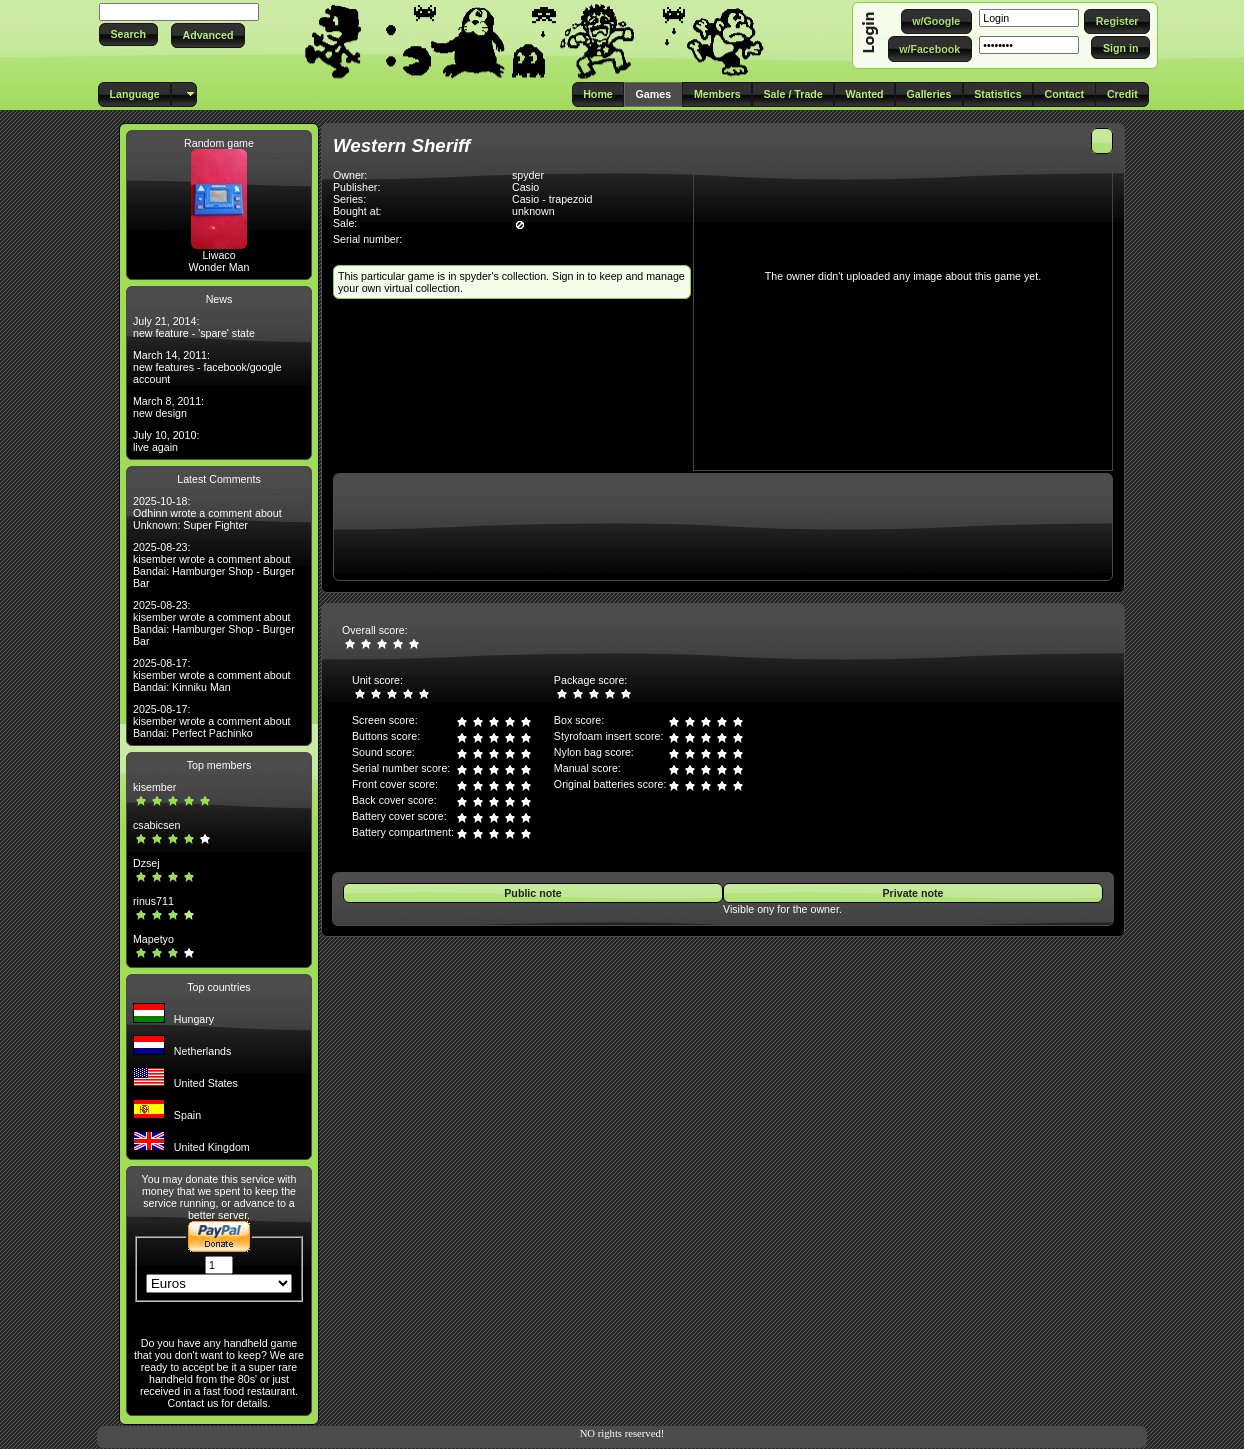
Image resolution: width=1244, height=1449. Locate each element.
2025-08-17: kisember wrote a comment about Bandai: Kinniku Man (212, 675)
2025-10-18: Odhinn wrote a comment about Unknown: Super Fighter (207, 513)
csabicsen (156, 825)
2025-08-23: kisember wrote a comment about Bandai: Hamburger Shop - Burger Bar (214, 565)
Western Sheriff (401, 145)
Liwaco (218, 255)
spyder (528, 175)
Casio (525, 187)
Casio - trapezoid (552, 199)
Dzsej (146, 863)
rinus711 (153, 901)
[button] (128, 34)
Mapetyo (153, 939)
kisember (154, 787)
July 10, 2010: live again (166, 441)
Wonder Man (219, 267)
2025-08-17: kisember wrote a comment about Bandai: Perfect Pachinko (212, 721)
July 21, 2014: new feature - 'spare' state (194, 327)
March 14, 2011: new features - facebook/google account (207, 367)
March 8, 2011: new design (168, 407)
